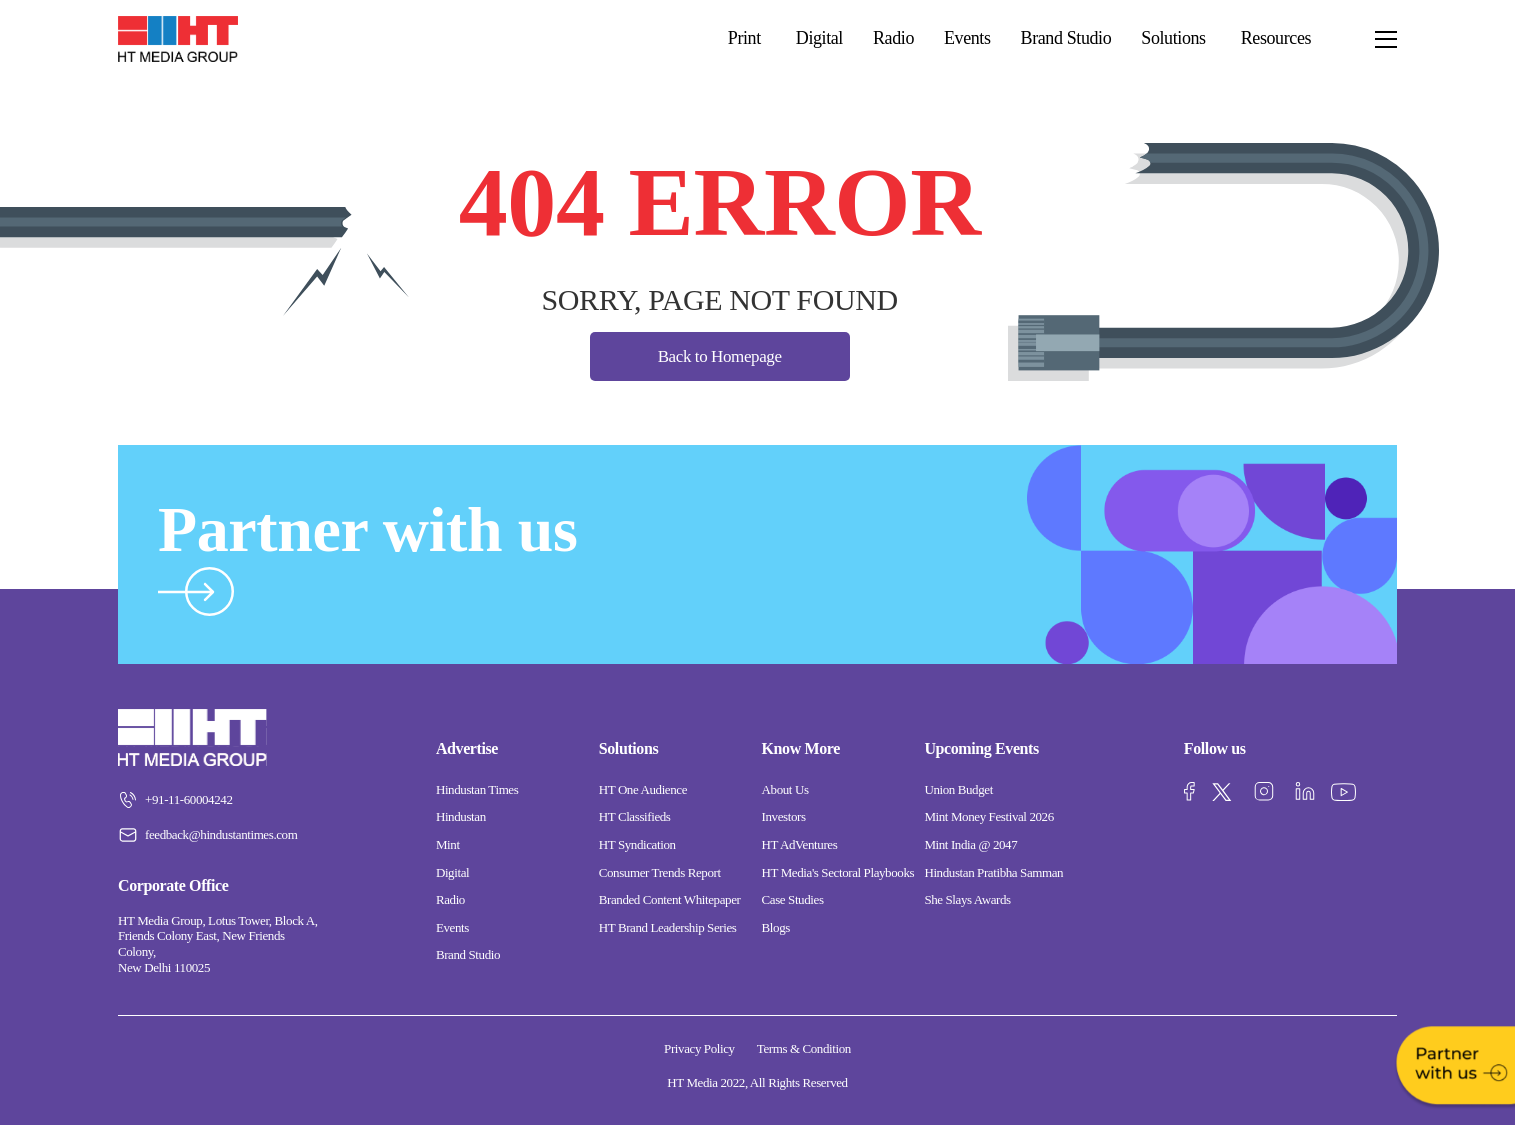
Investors (784, 816)
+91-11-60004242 (175, 800)
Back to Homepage (720, 356)
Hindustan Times (477, 789)
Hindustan (461, 816)
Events (967, 38)
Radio (893, 38)
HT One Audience (643, 789)
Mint (448, 844)
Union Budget (958, 789)
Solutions (1173, 38)
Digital (819, 38)
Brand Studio (1066, 38)
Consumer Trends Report (660, 872)
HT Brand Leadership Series (668, 927)
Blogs (776, 927)
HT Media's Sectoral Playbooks (838, 872)
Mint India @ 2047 (970, 844)
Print (744, 38)
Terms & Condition (804, 1048)
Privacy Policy (699, 1048)
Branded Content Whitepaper (670, 899)
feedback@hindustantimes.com (207, 835)
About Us (785, 789)
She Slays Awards (967, 899)
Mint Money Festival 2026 (988, 816)
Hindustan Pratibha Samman (993, 872)
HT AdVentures (800, 844)
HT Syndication (637, 844)
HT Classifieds (635, 816)
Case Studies (793, 899)
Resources (1276, 38)
